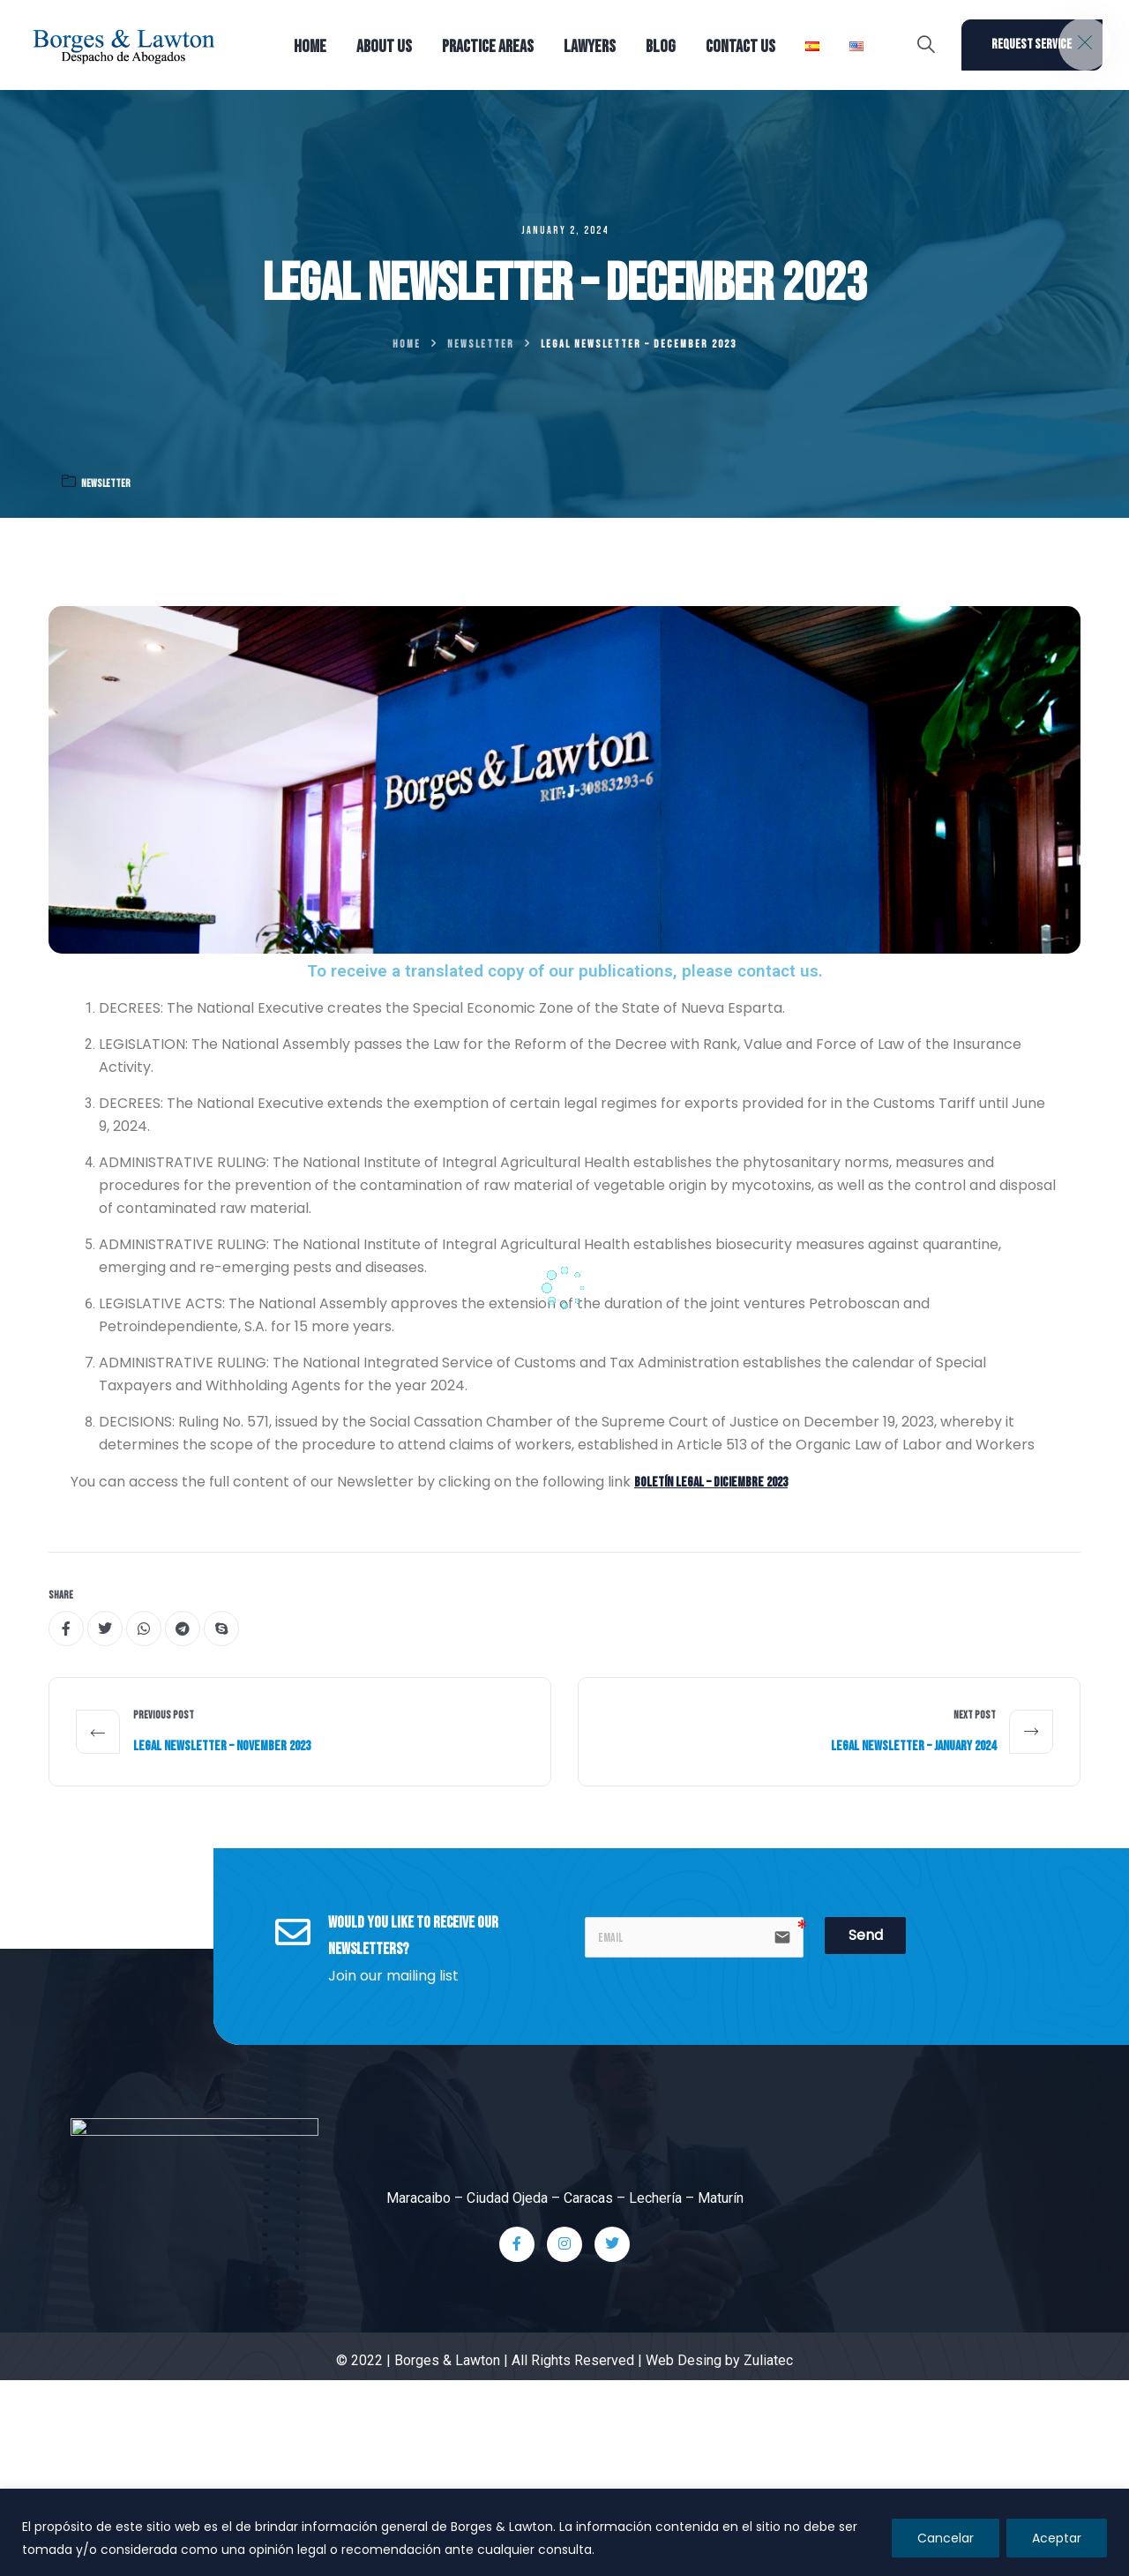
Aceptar (1056, 2538)
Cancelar (945, 2538)
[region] (564, 2532)
